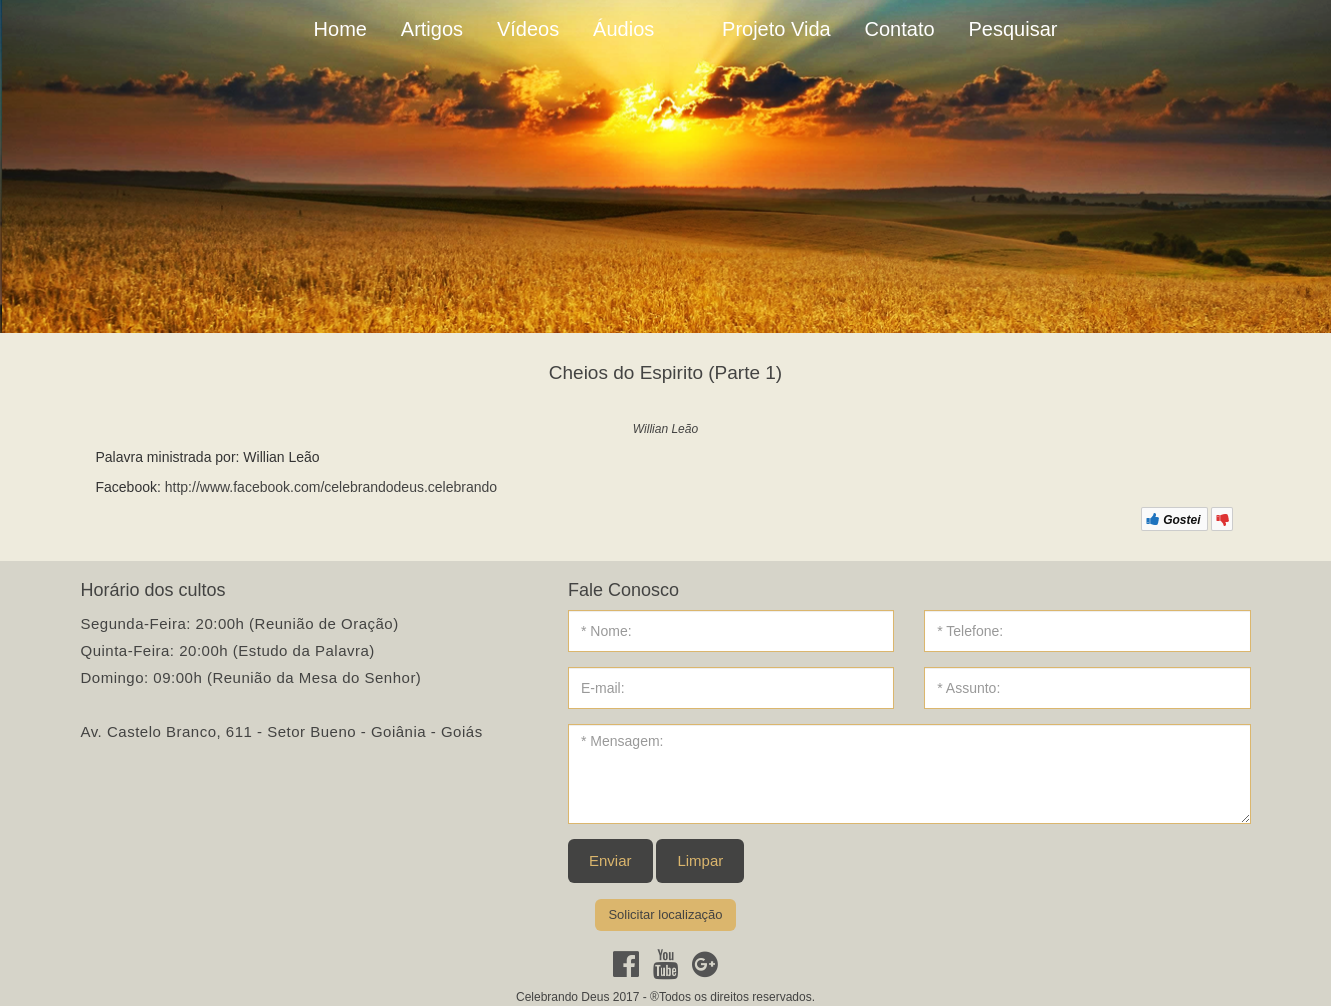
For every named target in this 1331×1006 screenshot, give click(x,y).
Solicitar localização (665, 914)
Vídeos (528, 29)
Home (340, 29)
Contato (900, 29)
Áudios (623, 29)
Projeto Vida (776, 29)
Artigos (432, 29)
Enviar (610, 860)
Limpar (700, 860)
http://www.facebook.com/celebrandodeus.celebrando (331, 487)
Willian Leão (665, 429)
